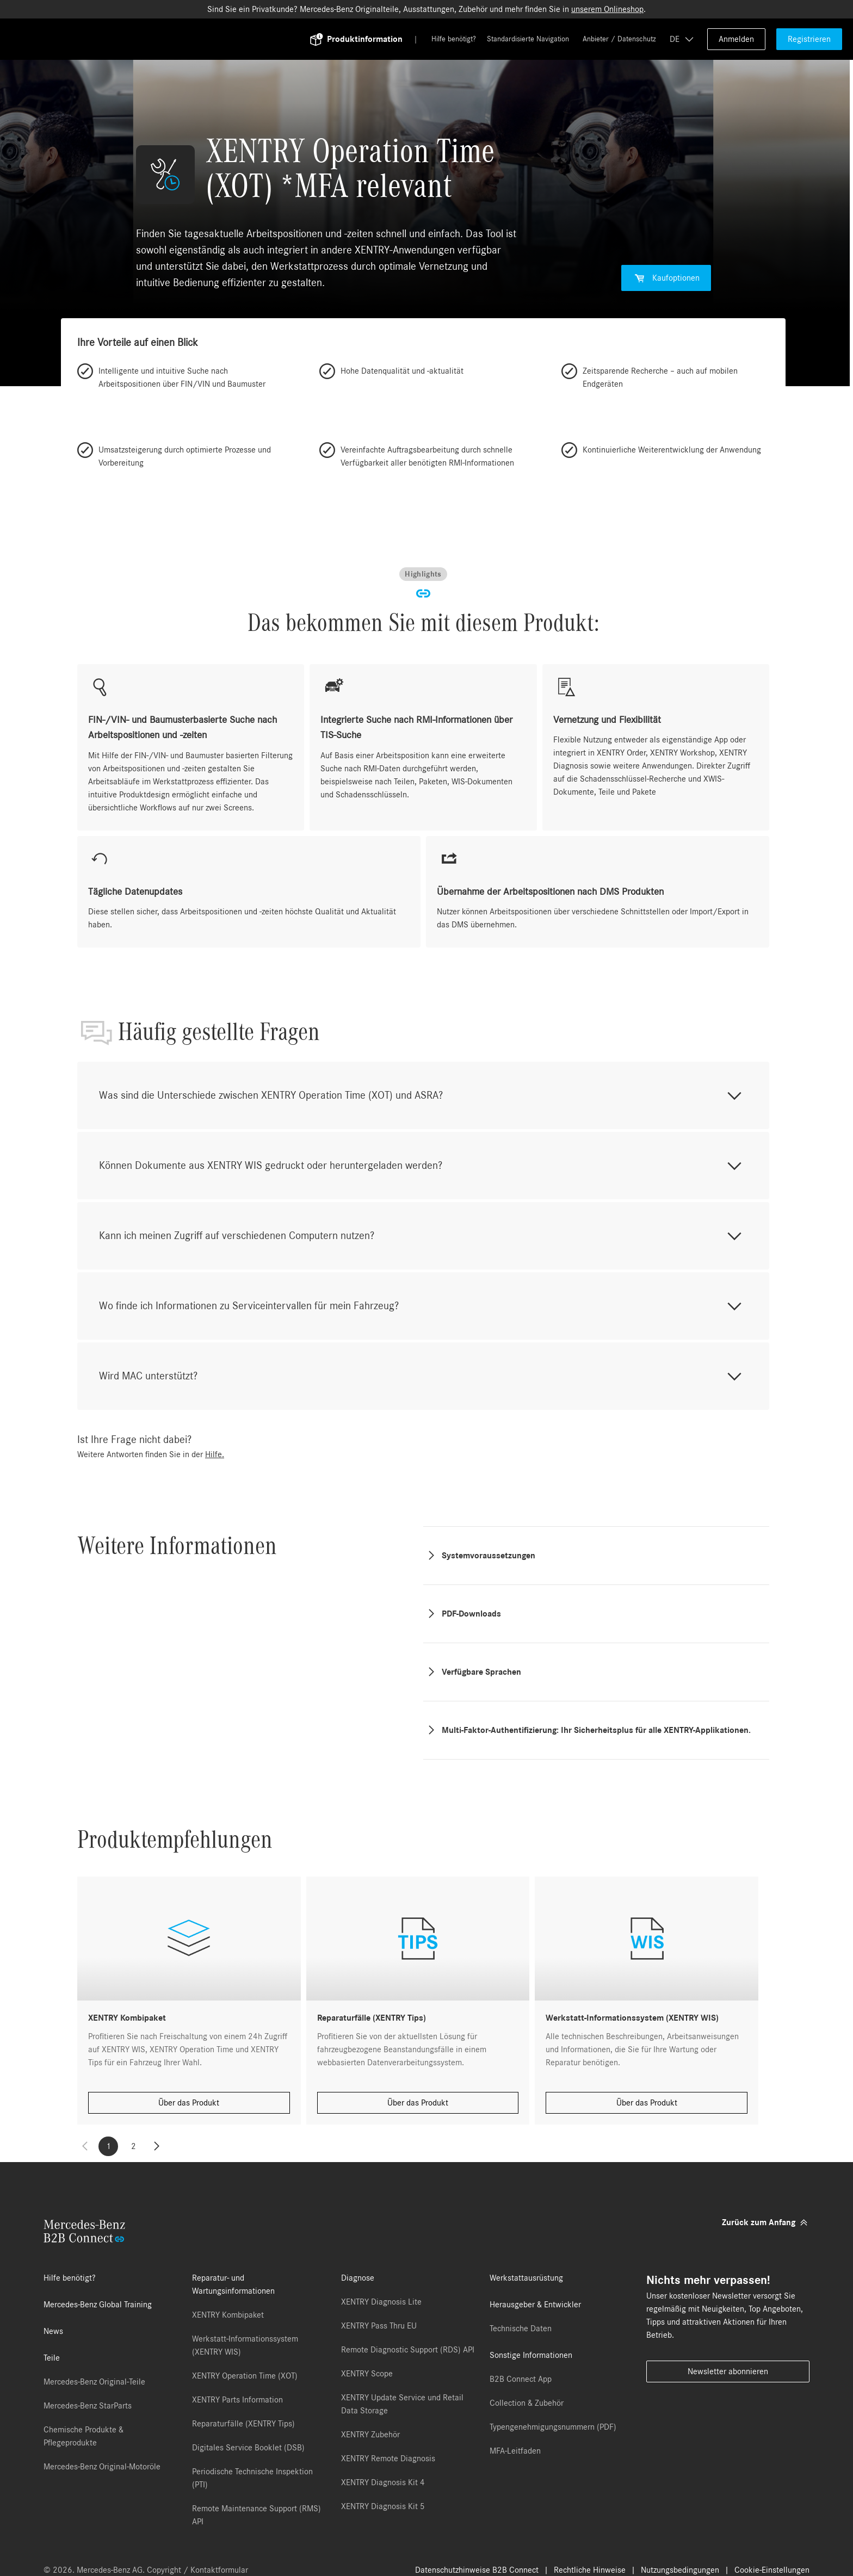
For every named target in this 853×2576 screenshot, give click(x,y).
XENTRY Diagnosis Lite (381, 2302)
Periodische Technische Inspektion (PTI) (252, 2478)
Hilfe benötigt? (453, 39)
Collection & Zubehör (527, 2403)
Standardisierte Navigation (528, 39)
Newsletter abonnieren (728, 2371)
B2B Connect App (521, 2379)
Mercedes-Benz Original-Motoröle (102, 2466)
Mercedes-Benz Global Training (98, 2304)
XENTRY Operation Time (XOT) (245, 2375)
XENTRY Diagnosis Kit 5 (383, 2506)
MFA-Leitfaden (515, 2451)
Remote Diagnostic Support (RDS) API (407, 2349)
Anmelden (736, 39)
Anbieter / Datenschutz (619, 39)
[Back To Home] (171, 39)
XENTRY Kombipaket (228, 2315)
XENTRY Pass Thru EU (379, 2325)
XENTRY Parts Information (237, 2399)
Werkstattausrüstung (526, 2278)
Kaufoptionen (666, 278)
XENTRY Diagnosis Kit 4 (383, 2482)
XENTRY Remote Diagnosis (388, 2458)
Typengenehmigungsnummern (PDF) (553, 2427)
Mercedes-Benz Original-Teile (94, 2381)
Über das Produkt (188, 2102)
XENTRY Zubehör (370, 2434)
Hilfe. (214, 1454)
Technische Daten (521, 2328)
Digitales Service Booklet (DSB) (248, 2447)
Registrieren (809, 39)
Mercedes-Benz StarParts (88, 2405)
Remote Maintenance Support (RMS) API (256, 2515)
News (53, 2331)
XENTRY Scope (367, 2373)
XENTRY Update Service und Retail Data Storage (402, 2404)
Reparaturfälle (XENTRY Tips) (243, 2423)
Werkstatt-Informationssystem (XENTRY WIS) (245, 2345)
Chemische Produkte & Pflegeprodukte (83, 2436)
